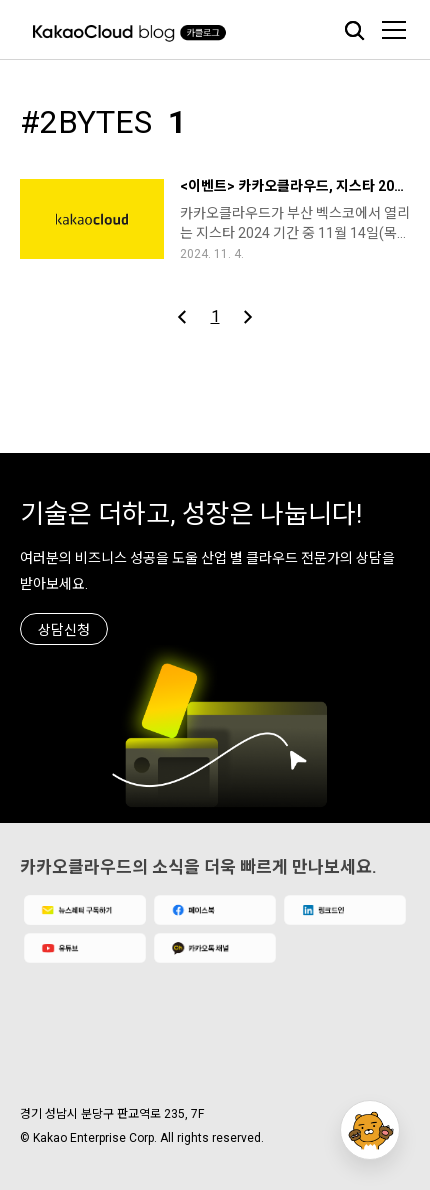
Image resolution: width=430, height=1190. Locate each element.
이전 (183, 317)
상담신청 (64, 630)
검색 (354, 30)
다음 (247, 317)
